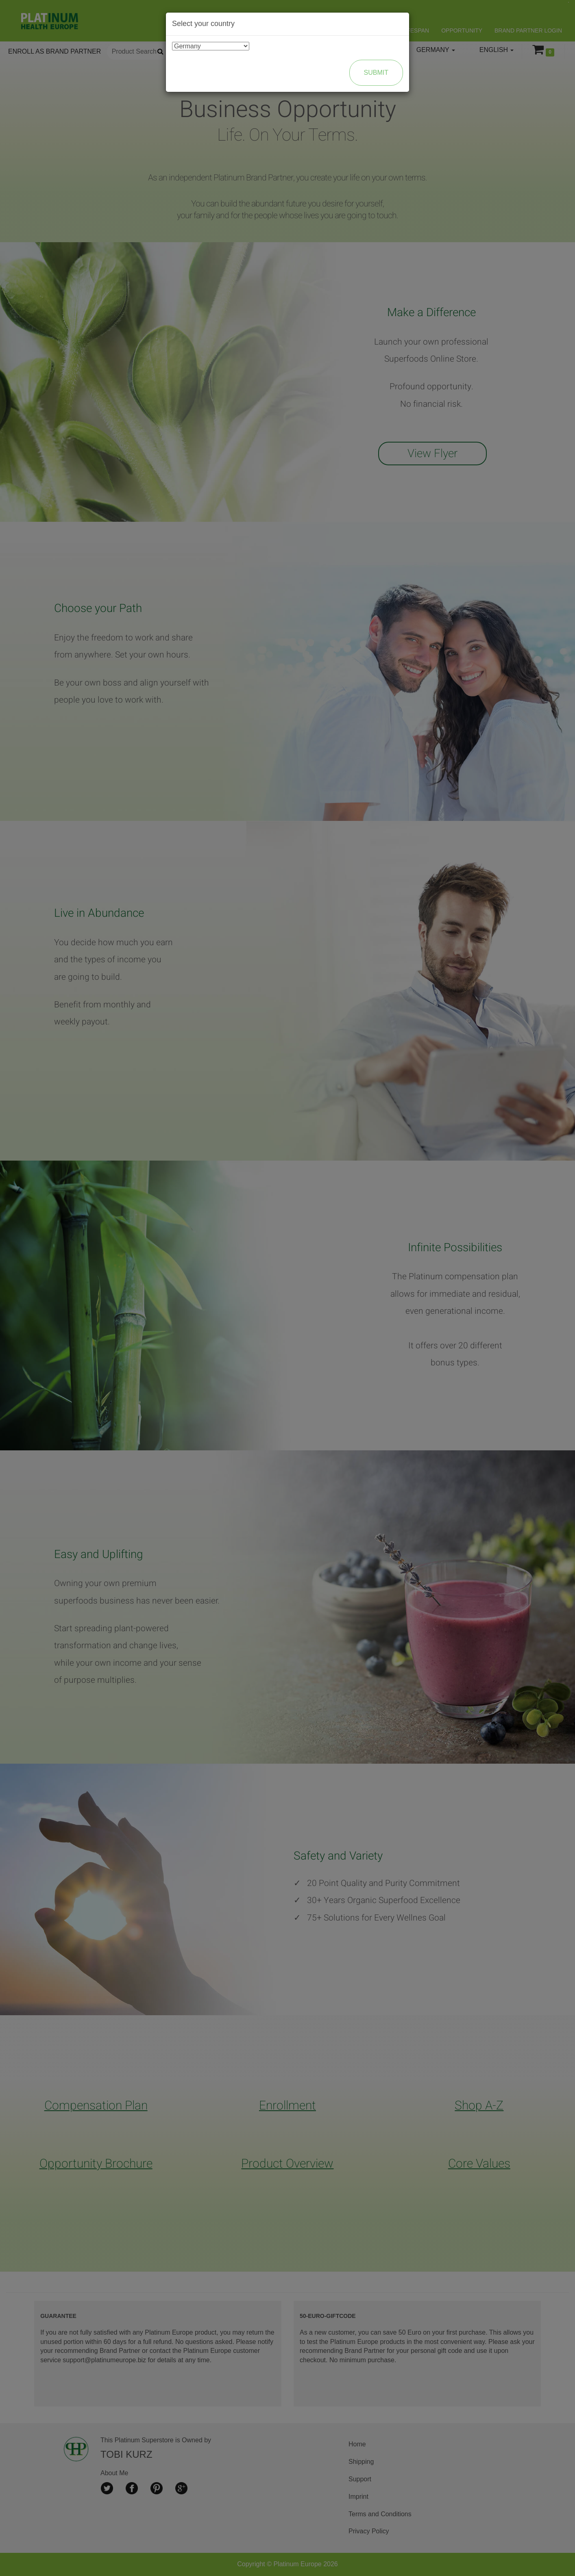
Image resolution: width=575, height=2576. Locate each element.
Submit (376, 72)
